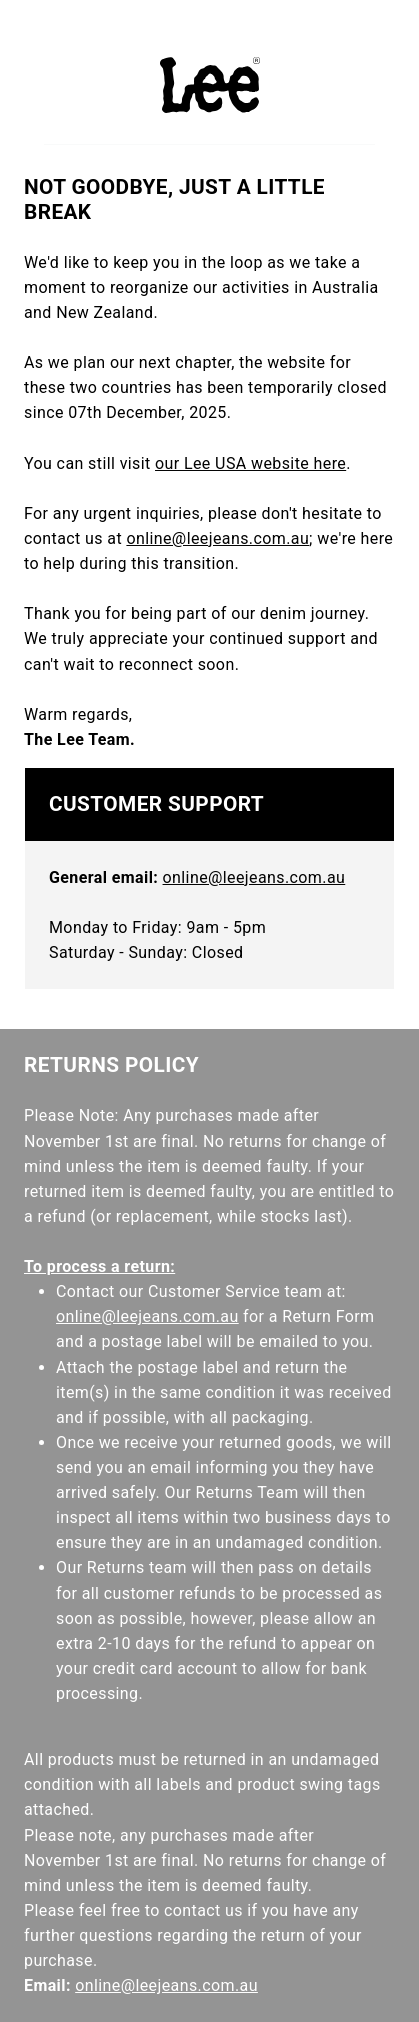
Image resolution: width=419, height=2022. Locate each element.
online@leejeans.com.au (217, 538)
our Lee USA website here (250, 463)
